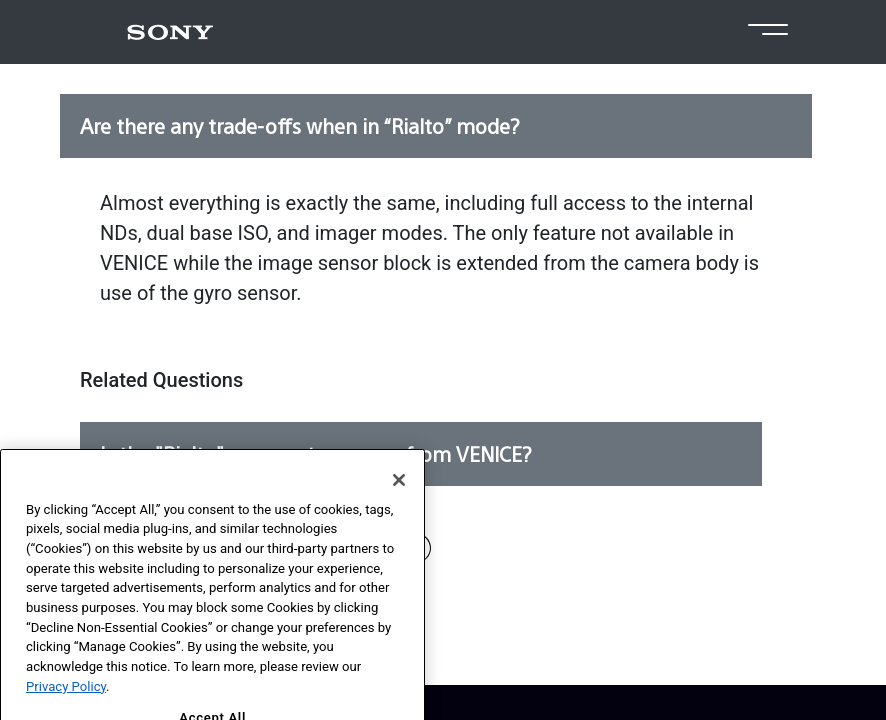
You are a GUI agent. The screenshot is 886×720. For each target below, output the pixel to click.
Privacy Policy (66, 703)
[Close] (399, 497)
